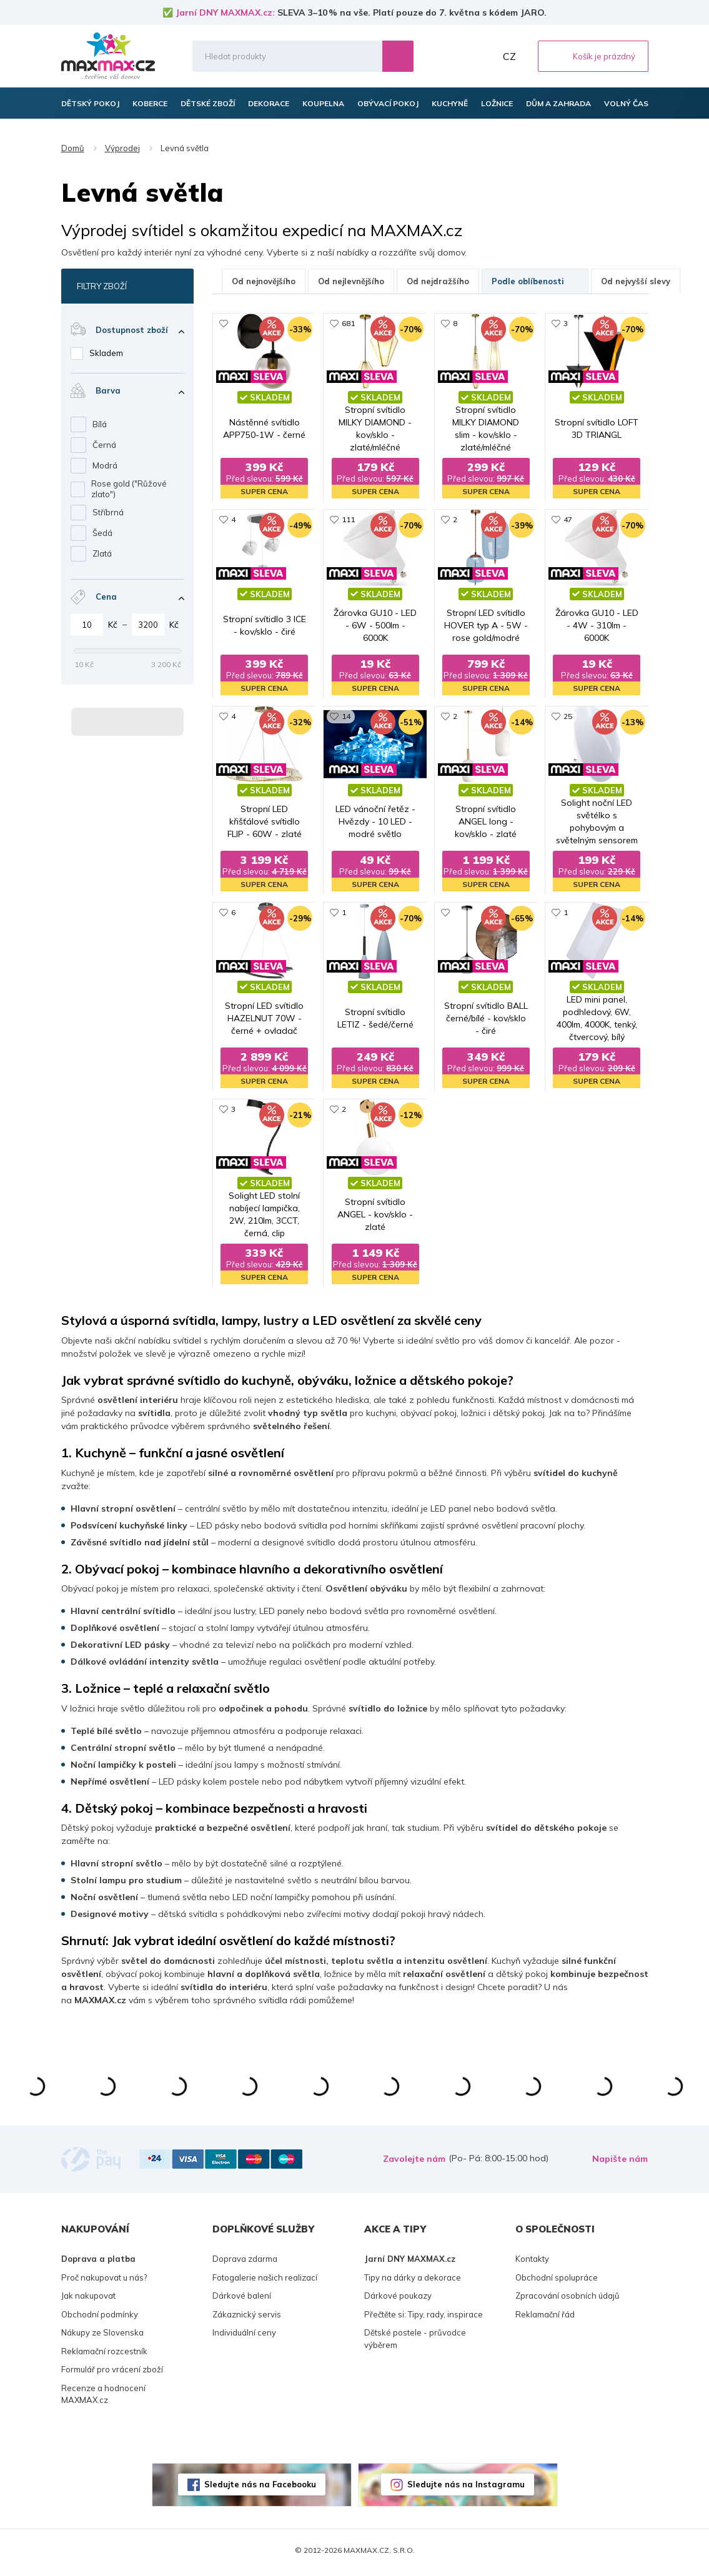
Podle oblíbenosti (535, 281)
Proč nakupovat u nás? (104, 2282)
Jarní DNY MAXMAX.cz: (225, 12)
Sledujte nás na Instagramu (466, 2489)
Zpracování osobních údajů (567, 2301)
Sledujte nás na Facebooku (260, 2489)
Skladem (106, 353)
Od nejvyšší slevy (635, 281)
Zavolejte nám (414, 2163)
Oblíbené (455, 56)
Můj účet (482, 56)
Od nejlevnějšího (351, 281)
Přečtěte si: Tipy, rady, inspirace (423, 2319)
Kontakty (532, 2264)
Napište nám (620, 2163)
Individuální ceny (244, 2337)
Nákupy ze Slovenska (102, 2337)
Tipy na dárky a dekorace (412, 2282)
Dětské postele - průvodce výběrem (415, 2343)
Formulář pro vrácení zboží (112, 2374)
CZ (509, 56)
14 (346, 718)
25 (567, 718)
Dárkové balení (241, 2301)
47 (567, 520)
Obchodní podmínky (99, 2319)
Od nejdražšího (438, 281)
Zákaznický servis (246, 2319)
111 (348, 520)
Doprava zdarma (244, 2264)
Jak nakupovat (88, 2301)
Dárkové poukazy (398, 2301)
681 (348, 323)
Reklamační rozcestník (104, 2356)
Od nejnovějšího (263, 281)
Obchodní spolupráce (556, 2282)
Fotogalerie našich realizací (264, 2282)
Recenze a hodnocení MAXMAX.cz (103, 2398)
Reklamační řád (545, 2319)
